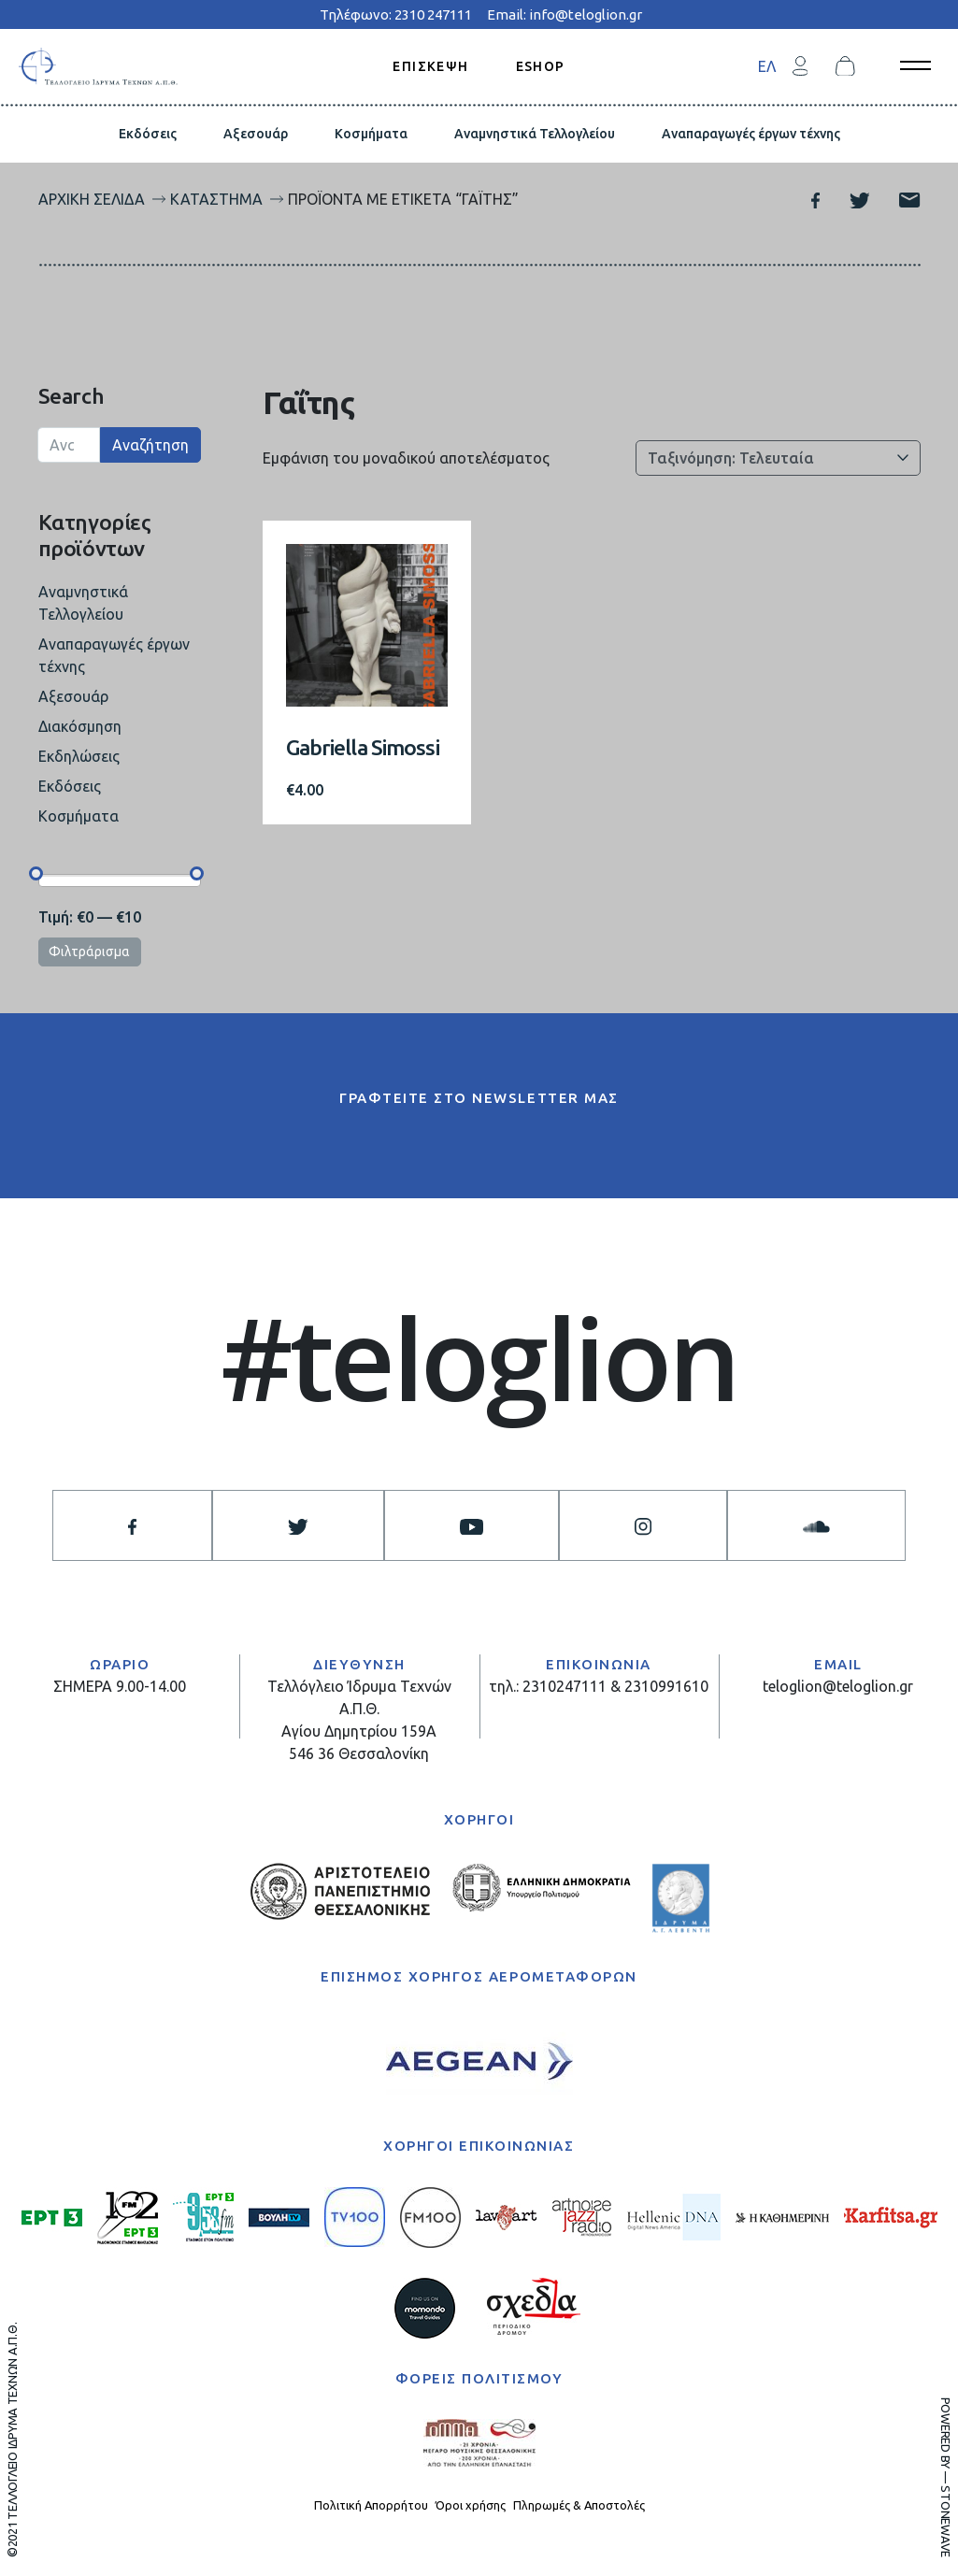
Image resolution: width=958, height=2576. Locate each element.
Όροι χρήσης (471, 2505)
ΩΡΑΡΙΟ (120, 1664)
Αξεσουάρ (255, 133)
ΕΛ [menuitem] (767, 66)
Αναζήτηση (150, 444)
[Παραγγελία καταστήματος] (778, 458)
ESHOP (540, 65)
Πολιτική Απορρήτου (371, 2505)
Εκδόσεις (148, 133)
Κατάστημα (216, 199)
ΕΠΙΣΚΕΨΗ (430, 65)
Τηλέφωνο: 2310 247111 (396, 14)
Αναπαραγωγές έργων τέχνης (751, 133)
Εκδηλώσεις (79, 756)
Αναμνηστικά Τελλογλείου (534, 133)
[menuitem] (767, 65)
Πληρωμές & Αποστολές (579, 2505)
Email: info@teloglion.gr (564, 14)
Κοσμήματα (371, 133)
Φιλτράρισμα (89, 951)
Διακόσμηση (80, 726)
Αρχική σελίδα (91, 199)
